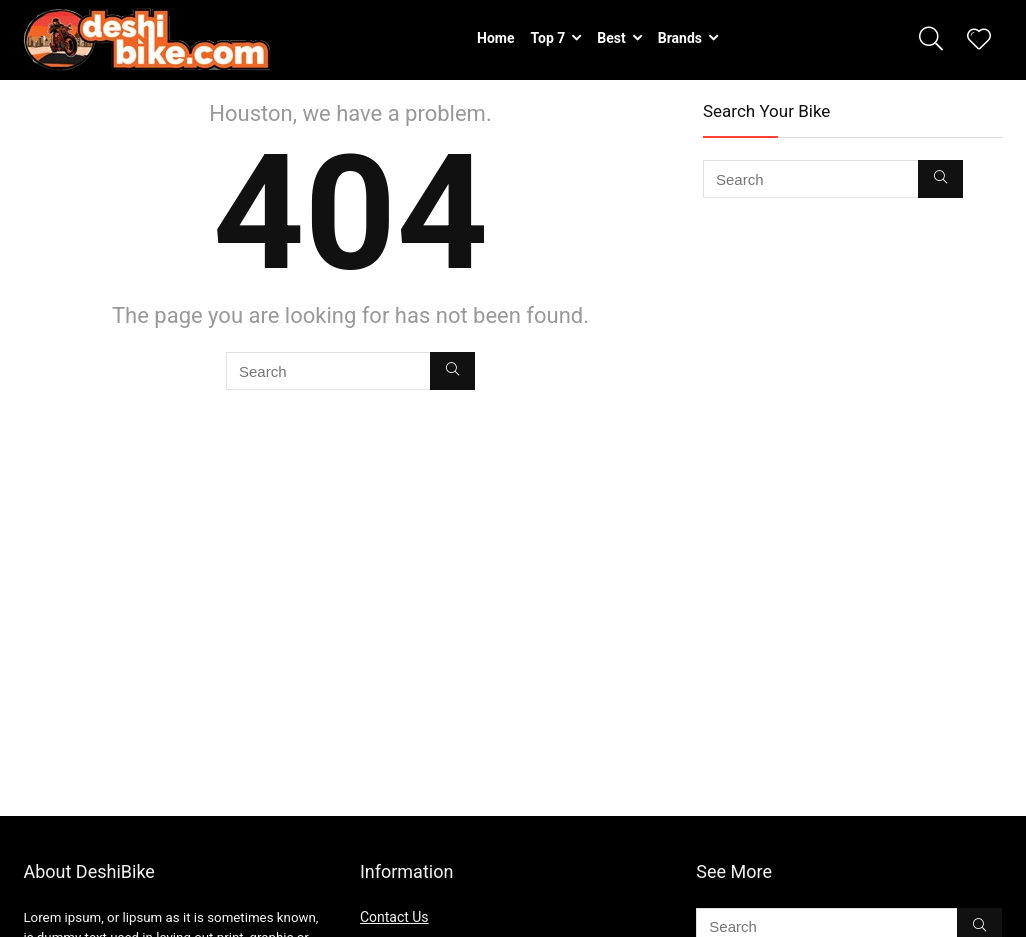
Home (495, 38)
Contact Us (394, 917)
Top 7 (548, 38)
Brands (680, 38)
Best (611, 38)
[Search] (452, 371)
